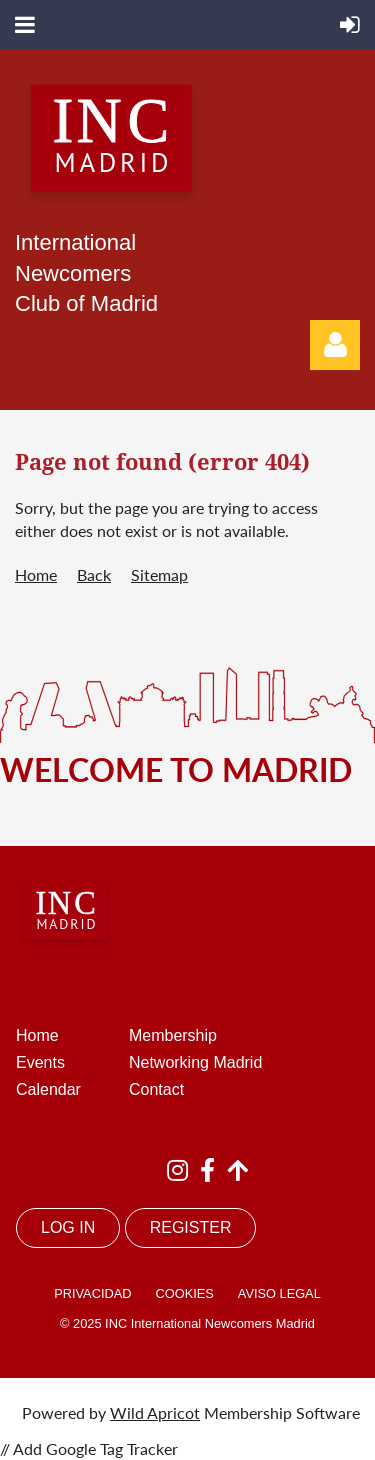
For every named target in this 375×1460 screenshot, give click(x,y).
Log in (335, 345)
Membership (173, 1035)
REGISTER (191, 1227)
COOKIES (184, 1293)
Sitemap (159, 574)
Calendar (48, 1089)
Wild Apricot (155, 1412)
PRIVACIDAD (92, 1293)
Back (94, 574)
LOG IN (68, 1227)
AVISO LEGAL (279, 1293)
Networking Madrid (195, 1062)
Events (40, 1062)
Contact (156, 1089)
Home (36, 574)
